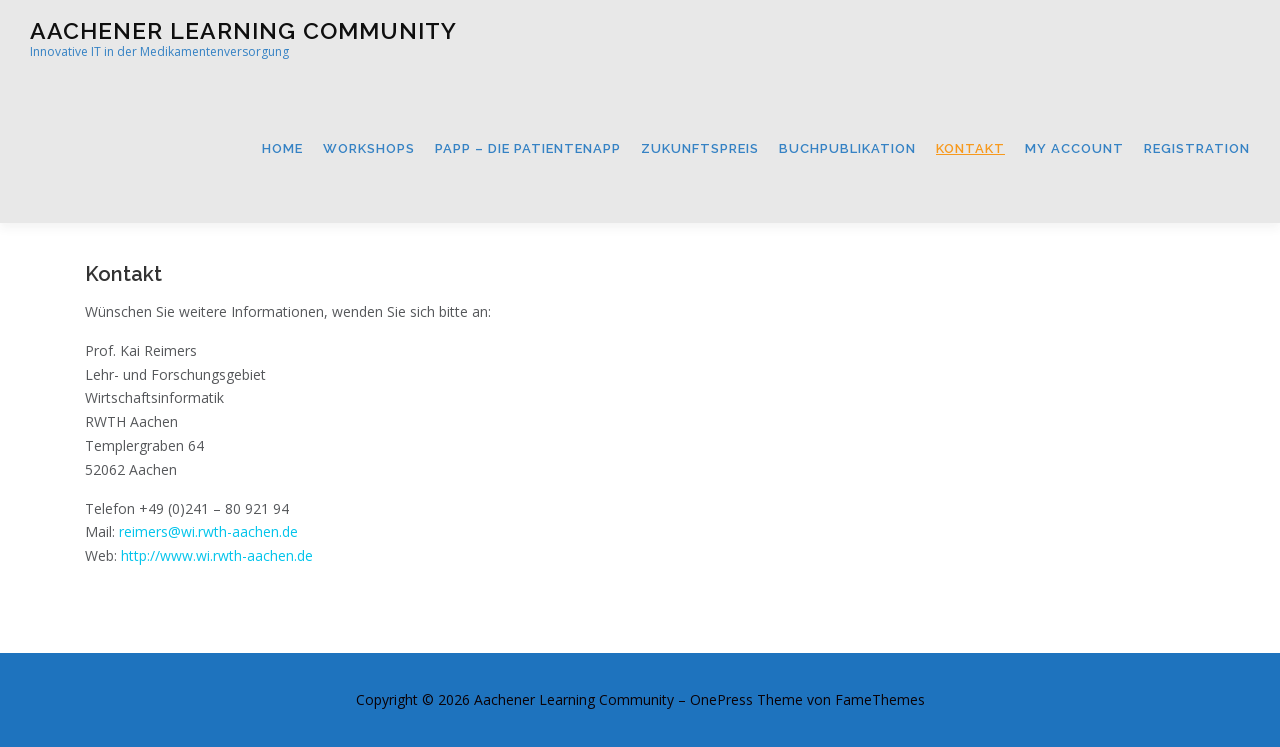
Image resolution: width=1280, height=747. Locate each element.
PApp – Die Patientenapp (528, 148)
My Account (1074, 148)
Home (282, 148)
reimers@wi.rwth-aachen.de (208, 531)
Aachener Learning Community (243, 30)
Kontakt (970, 148)
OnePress (721, 699)
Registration (1197, 148)
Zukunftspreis (700, 148)
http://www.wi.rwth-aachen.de (217, 555)
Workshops (369, 148)
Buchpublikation (847, 148)
